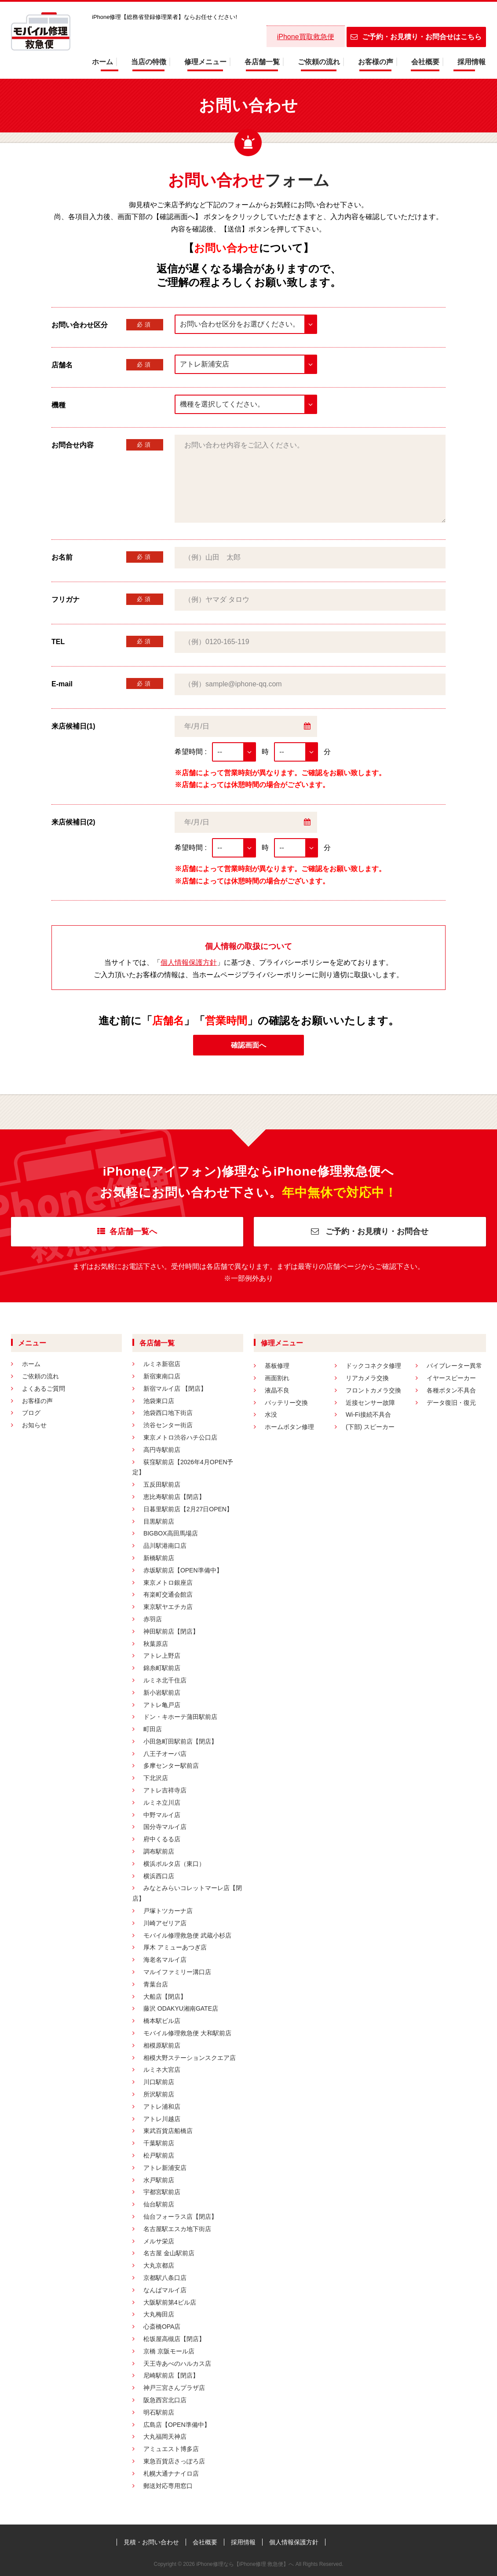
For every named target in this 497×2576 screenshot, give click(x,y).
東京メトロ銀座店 (168, 1582)
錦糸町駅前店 (161, 1667)
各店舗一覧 (262, 62)
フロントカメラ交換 (373, 1390)
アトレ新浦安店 (164, 2167)
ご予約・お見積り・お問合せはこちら (416, 36)
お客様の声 (375, 62)
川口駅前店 (158, 2081)
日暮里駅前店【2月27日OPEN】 (188, 1509)
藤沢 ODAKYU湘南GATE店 (180, 2008)
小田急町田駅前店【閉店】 (180, 1741)
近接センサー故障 (370, 1402)
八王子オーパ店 (164, 1753)
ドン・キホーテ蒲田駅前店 (180, 1716)
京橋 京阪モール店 (168, 2351)
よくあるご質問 (43, 1388)
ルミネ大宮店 (161, 2069)
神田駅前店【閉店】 (171, 1631)
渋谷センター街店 (168, 1425)
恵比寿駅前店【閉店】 (174, 1496)
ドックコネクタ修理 (373, 1365)
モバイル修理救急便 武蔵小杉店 (187, 1935)
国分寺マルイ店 (164, 1826)
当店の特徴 (148, 62)
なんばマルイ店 (164, 2290)
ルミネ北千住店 (164, 1680)
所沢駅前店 (158, 2094)
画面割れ (277, 1377)
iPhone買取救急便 (305, 36)
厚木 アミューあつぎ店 (175, 1947)
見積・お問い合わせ (151, 2542)
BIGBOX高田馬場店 (170, 1533)
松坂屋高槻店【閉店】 (174, 2338)
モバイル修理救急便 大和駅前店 (187, 2033)
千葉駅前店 (158, 2143)
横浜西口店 (158, 1876)
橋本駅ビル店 (161, 2020)
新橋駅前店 (158, 1557)
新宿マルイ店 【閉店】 (175, 1388)
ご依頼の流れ (319, 62)
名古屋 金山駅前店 (168, 2253)
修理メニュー (205, 62)
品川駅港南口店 (164, 1545)
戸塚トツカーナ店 (168, 1910)
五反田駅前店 (161, 1484)
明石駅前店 (158, 2412)
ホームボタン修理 (289, 1426)
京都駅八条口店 (164, 2277)
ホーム (102, 62)
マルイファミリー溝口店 (177, 1971)
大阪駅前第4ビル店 (169, 2302)
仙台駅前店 (158, 2204)
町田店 (152, 1729)
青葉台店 (155, 1984)
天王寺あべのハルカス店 (177, 2363)
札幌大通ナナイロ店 (171, 2473)
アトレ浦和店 (161, 2106)
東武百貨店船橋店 (168, 2130)
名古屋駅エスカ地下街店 (177, 2228)
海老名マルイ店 (164, 1959)
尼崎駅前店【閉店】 (171, 2375)
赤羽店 (152, 1619)
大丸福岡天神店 (164, 2436)
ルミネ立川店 (161, 1802)
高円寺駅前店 (161, 1449)
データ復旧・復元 (451, 1402)
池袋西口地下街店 (168, 1412)
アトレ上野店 (161, 1655)
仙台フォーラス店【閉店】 (180, 2216)
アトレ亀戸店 (161, 1704)
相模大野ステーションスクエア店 (189, 2057)
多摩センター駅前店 (171, 1765)
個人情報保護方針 (189, 962)
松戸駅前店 (158, 2155)
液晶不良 (277, 1390)
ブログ (31, 1412)
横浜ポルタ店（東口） (174, 1863)
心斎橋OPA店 (162, 2326)
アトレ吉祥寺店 (164, 1790)
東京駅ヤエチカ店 (168, 1606)
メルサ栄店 (158, 2241)
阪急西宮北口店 (164, 2400)
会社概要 (425, 62)
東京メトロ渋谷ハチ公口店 (180, 1437)
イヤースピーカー (451, 1377)
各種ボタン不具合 (451, 1390)
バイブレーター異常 (454, 1365)
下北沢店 (155, 1777)
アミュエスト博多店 (171, 2448)
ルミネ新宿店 (161, 1363)
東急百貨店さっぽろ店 (174, 2461)
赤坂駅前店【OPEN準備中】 (183, 1570)
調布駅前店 (158, 1851)
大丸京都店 (158, 2265)
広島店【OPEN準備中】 (176, 2424)
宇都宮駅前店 (161, 2191)
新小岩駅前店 (161, 1692)
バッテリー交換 (286, 1402)
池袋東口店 (158, 1400)
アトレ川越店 (161, 2118)
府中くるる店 (161, 1839)
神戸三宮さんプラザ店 (174, 2387)
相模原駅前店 (161, 2045)
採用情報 (471, 62)
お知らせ (34, 1425)
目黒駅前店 (158, 1521)
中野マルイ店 (161, 1814)
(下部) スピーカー (370, 1426)
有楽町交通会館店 (168, 1594)
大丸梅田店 (158, 2314)
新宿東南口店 (161, 1376)
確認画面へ (248, 1045)
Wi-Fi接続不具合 (368, 1414)
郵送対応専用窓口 (168, 2485)
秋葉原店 (155, 1643)
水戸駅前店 (158, 2180)
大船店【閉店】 (164, 1996)
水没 (271, 1414)
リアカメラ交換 (367, 1377)
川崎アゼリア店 (164, 1923)
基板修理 (277, 1365)
